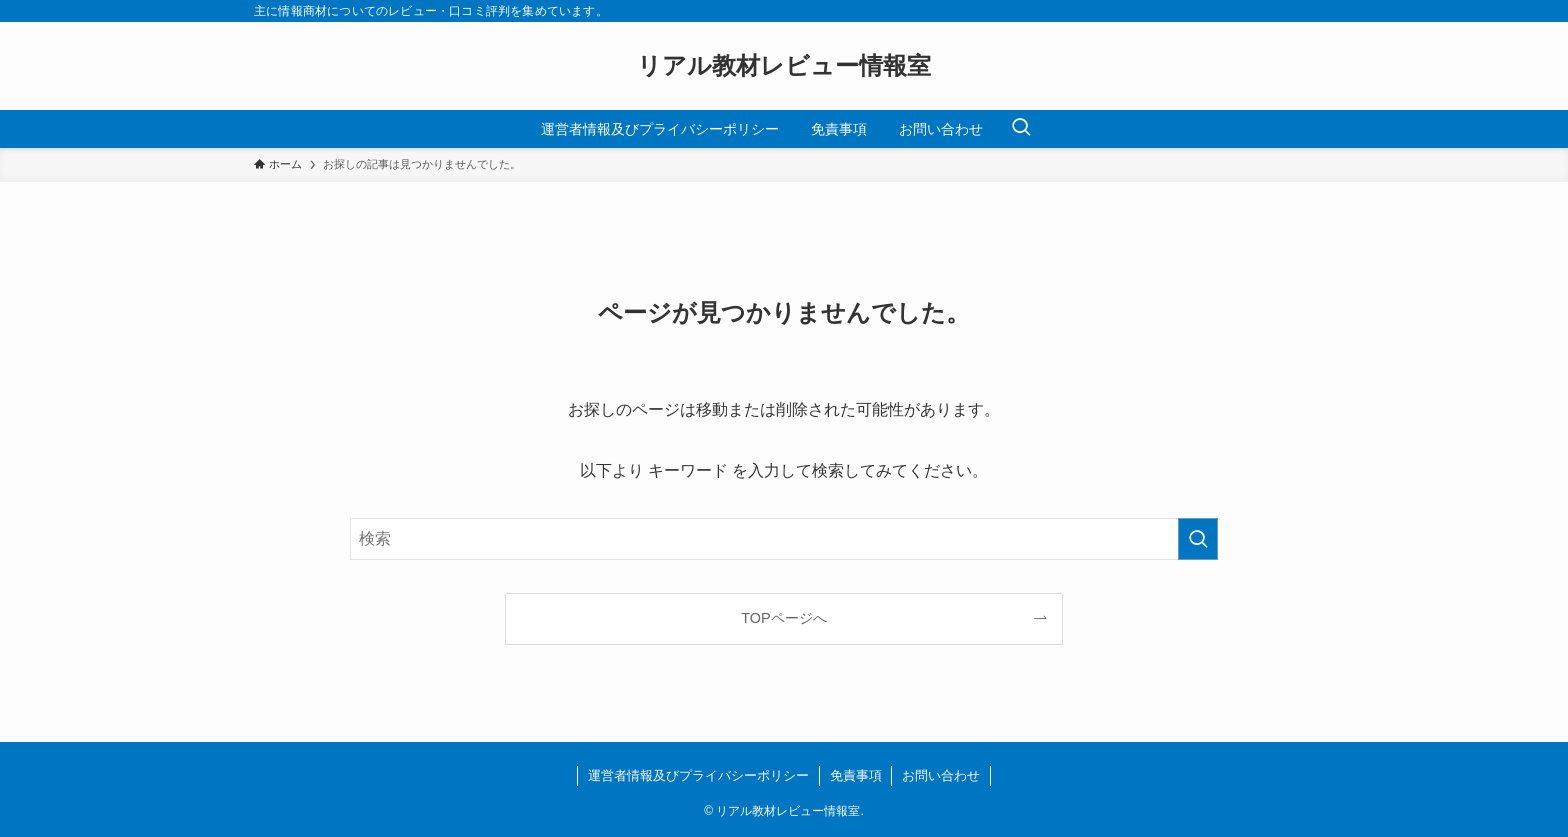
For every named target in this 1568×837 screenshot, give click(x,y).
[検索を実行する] (1198, 539)
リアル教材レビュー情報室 (784, 66)
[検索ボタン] (1021, 129)
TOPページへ (783, 618)
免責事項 (856, 775)
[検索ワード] (784, 539)
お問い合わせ (941, 775)
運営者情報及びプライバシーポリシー (698, 775)
